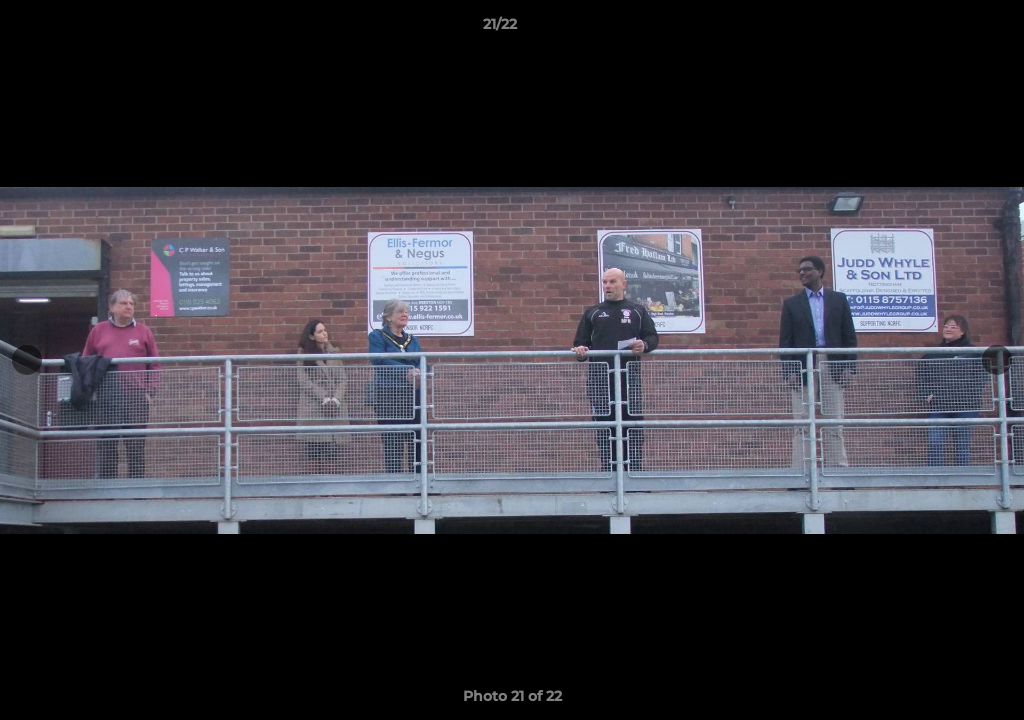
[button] (940, 29)
